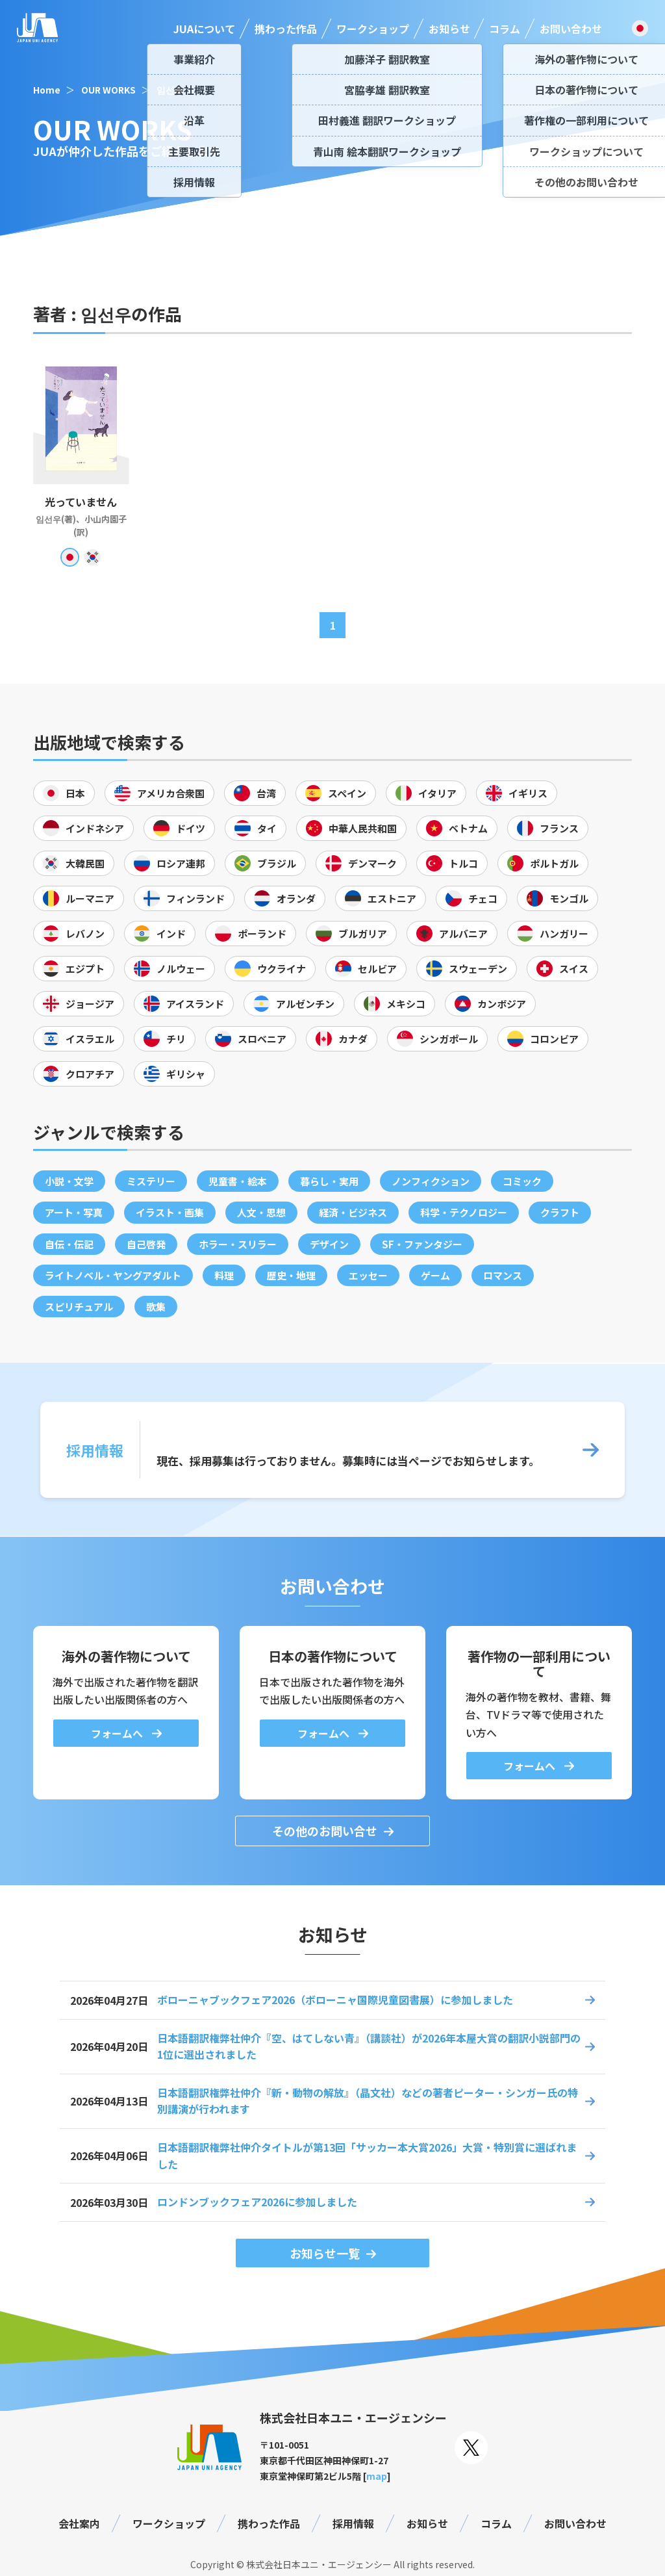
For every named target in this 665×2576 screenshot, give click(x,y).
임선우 (170, 89)
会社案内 (79, 2523)
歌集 (156, 1306)
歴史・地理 (291, 1275)
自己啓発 (146, 1244)
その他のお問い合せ (324, 1830)
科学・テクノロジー (463, 1212)
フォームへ (118, 1733)
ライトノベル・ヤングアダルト (113, 1275)
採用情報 (353, 2523)
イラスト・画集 (170, 1212)
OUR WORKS (108, 89)
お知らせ (449, 28)
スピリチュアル (79, 1306)
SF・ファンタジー (422, 1244)
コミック (522, 1181)
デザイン (329, 1244)
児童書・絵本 (237, 1181)
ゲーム (435, 1275)
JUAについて (204, 28)
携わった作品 (286, 28)
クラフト (559, 1212)
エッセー (368, 1275)
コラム (504, 28)
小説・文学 (69, 1181)
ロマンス (502, 1275)
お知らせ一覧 (325, 2253)
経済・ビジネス (353, 1212)
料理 (224, 1275)
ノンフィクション (431, 1181)
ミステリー (151, 1181)
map (376, 2475)
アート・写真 (74, 1212)
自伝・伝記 (69, 1244)
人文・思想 (261, 1212)
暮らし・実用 (329, 1181)
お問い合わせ (571, 28)
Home (46, 89)
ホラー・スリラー (238, 1244)
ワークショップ (372, 28)
